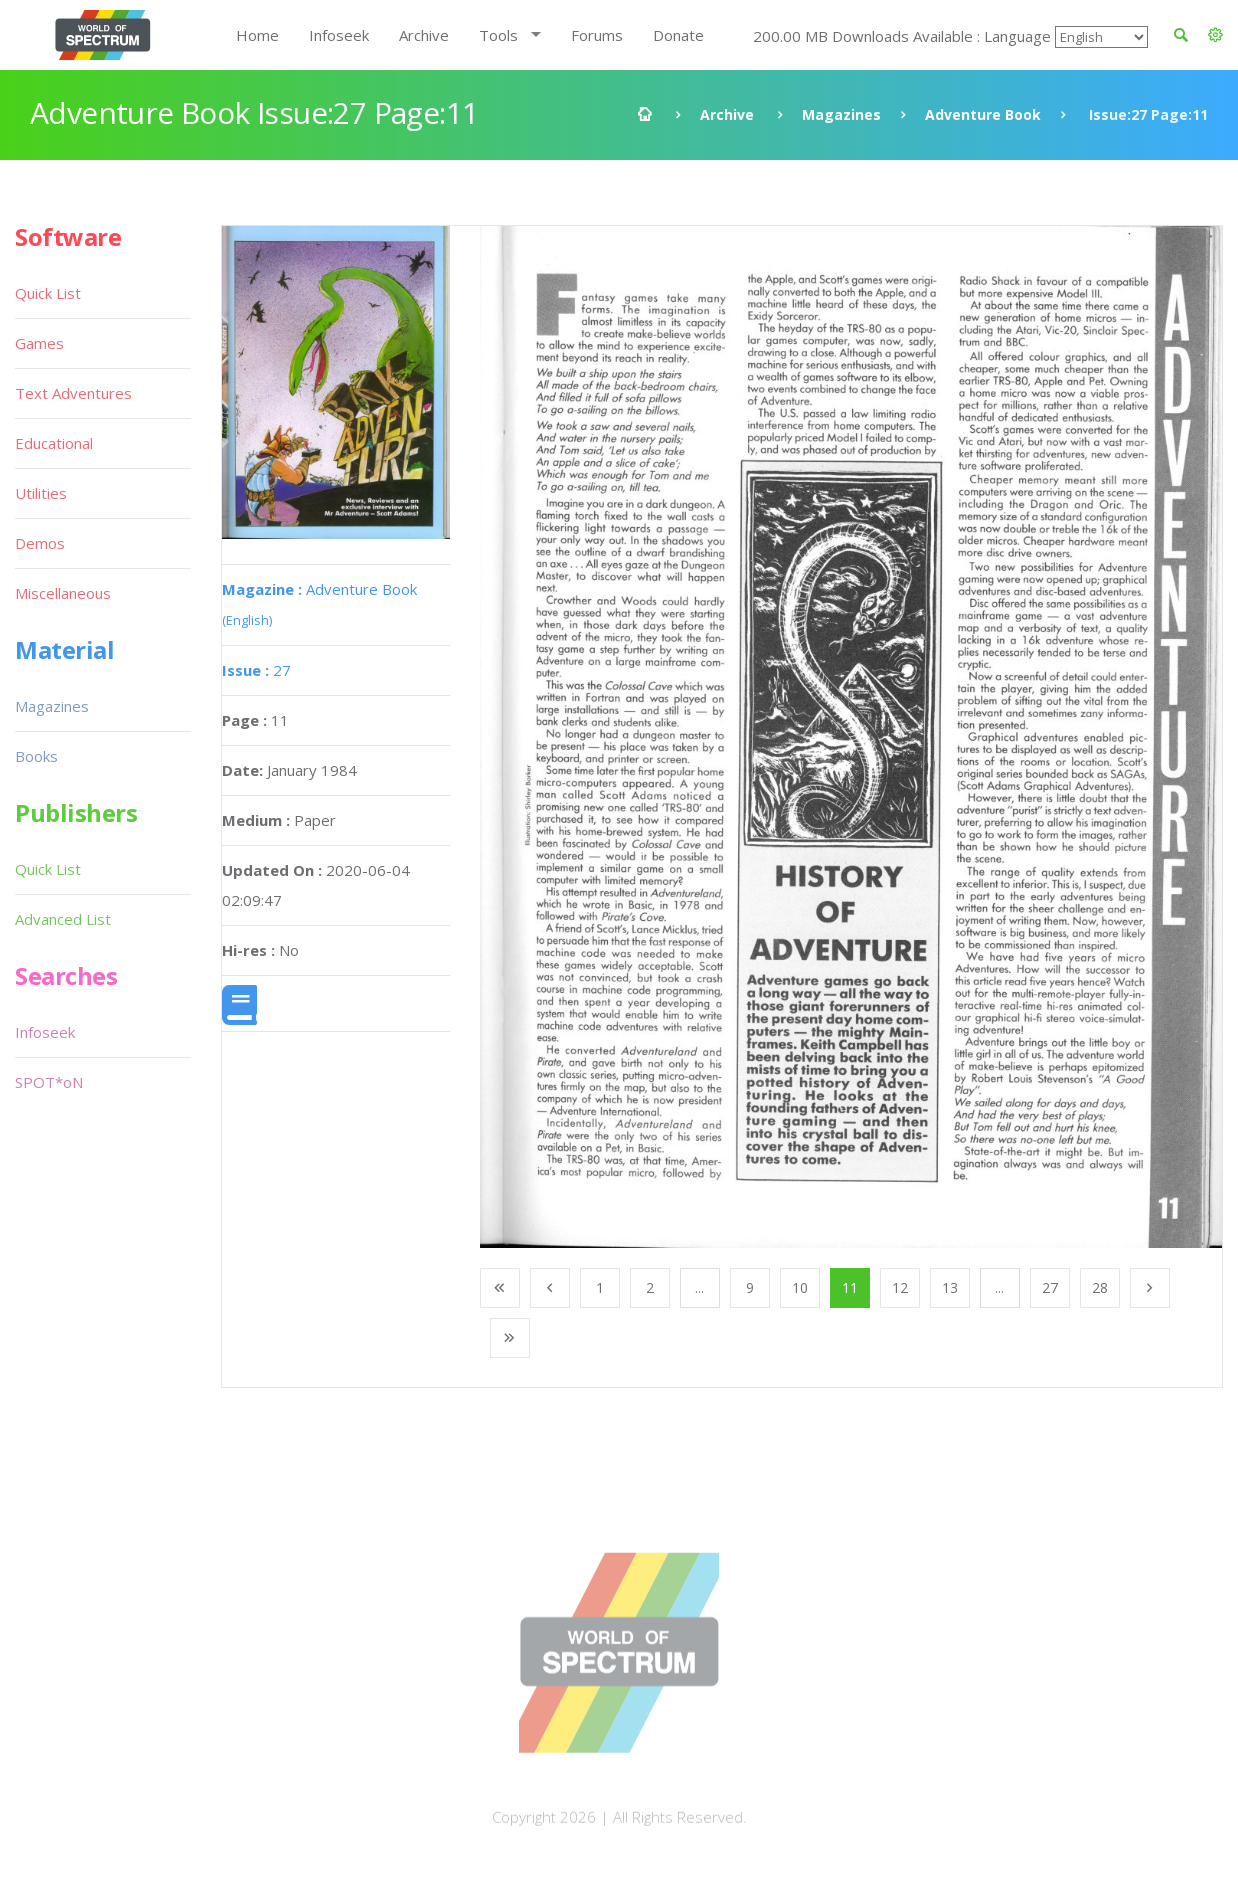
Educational (54, 443)
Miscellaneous (63, 593)
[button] (1215, 35)
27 (256, 670)
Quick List (48, 293)
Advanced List (63, 919)
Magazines (841, 114)
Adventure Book (983, 114)
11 (850, 1287)
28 (1100, 1287)
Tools (498, 35)
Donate (678, 35)
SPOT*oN (49, 1082)
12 (900, 1287)
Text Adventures (73, 393)
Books (36, 756)
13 (950, 1287)
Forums (597, 35)
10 (800, 1287)
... (699, 1287)
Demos (40, 543)
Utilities (41, 493)
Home (257, 35)
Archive (424, 35)
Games (39, 343)
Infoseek (339, 35)
